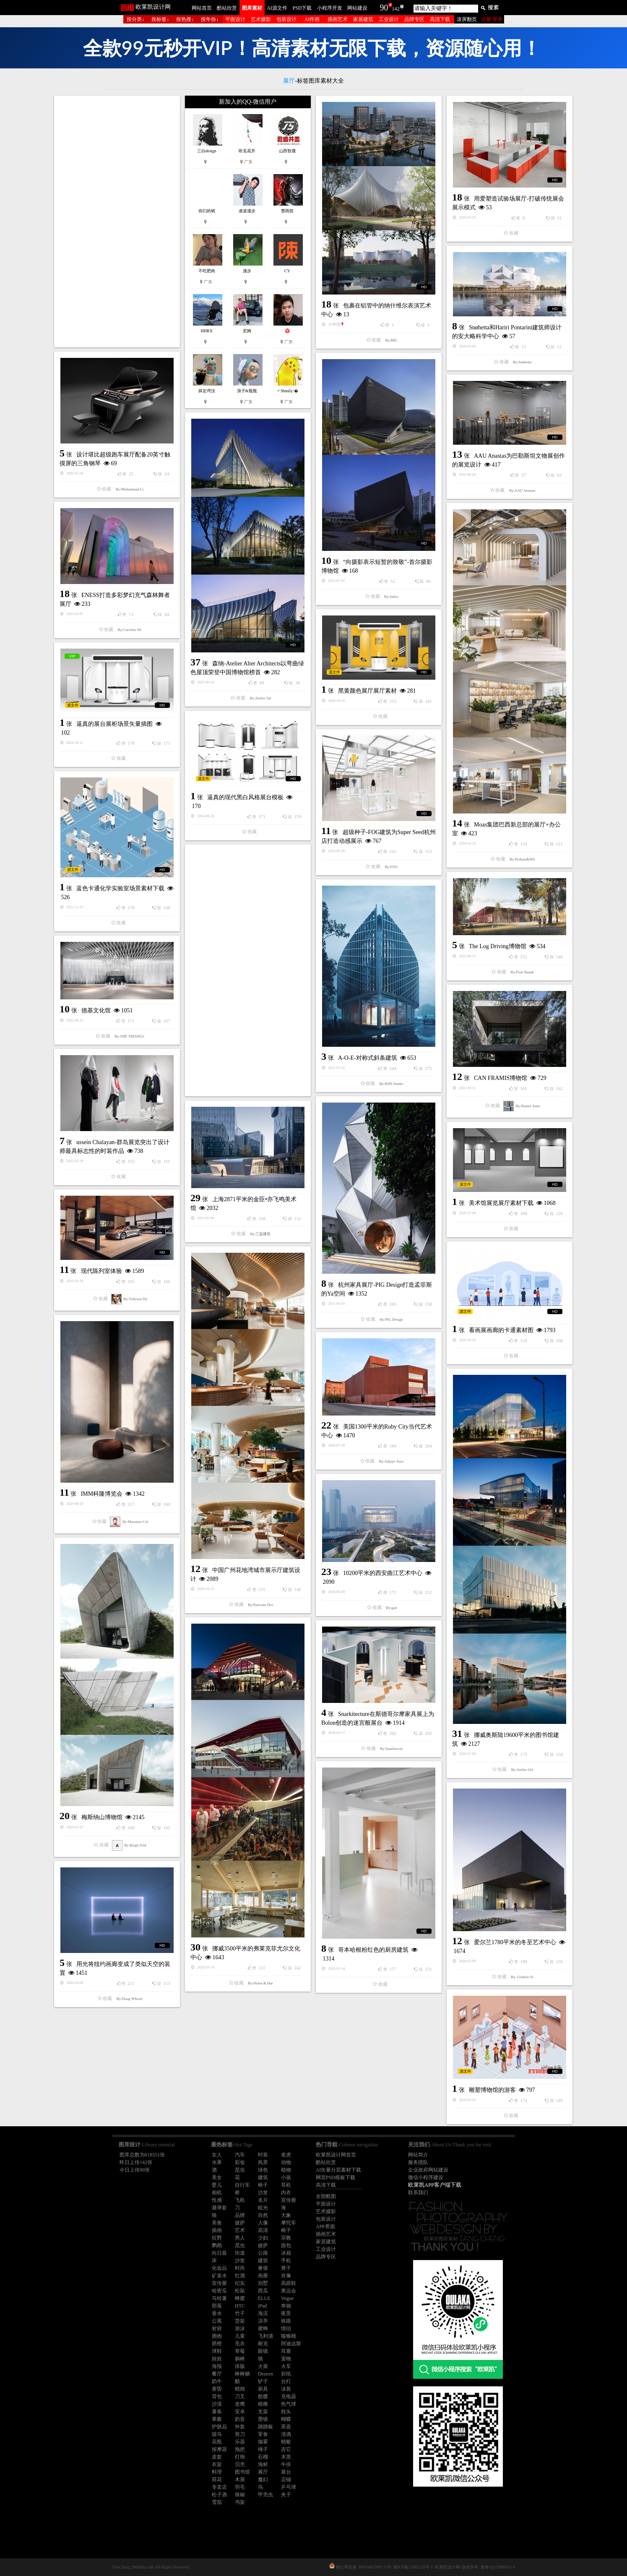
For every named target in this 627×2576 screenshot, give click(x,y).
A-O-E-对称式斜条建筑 (367, 1058)
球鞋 (217, 2351)
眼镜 (263, 2351)
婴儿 (217, 2185)
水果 (217, 2162)
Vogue (287, 2298)
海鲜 (263, 2464)
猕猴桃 (288, 2336)
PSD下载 (302, 8)
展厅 (263, 2472)
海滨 (263, 2313)
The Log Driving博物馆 (497, 946)
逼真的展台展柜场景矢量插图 (114, 724)
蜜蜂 (263, 2328)
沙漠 (217, 2404)
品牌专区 (414, 19)
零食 (263, 2434)
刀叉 (240, 2396)
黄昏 (217, 2389)
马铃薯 (219, 2298)
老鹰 (240, 2404)
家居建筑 (363, 19)
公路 (263, 2253)
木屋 (240, 2479)
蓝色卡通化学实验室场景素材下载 (120, 888)
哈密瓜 (219, 2291)
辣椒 (240, 2495)
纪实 (240, 2283)
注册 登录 (491, 19)
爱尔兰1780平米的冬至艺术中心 (515, 1942)
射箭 (217, 2328)
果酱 (217, 2419)
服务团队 (418, 2162)
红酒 (240, 2276)
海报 (217, 2366)
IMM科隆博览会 (102, 1494)
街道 (240, 2253)
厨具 (263, 2389)
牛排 (286, 2464)
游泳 (240, 2328)
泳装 (286, 2389)
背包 (217, 2396)
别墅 (263, 2283)
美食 (217, 2223)
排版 (240, 2366)
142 (396, 9)
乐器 (240, 2442)
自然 (263, 2215)
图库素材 (252, 8)
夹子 (286, 2495)
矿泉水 (219, 2276)
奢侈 (263, 2268)
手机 (286, 2260)
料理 (217, 2472)
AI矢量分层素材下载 (339, 2170)
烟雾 (263, 2442)
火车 (286, 2366)
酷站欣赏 (227, 8)
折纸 (286, 2374)
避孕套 (219, 2208)
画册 (263, 2276)
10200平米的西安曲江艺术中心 (382, 1573)
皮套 (217, 2457)
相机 (217, 2192)
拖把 (240, 2449)
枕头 (286, 2411)
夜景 (286, 2313)
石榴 (263, 2457)
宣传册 (288, 2200)
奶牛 (217, 2381)
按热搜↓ (185, 19)
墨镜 (263, 2419)
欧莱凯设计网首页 (336, 2155)
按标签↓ (160, 19)
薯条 (217, 2411)
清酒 (286, 2434)
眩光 (263, 2208)
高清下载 (440, 19)
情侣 (286, 2328)
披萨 (240, 2223)
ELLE (264, 2298)
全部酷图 (326, 2196)
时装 (263, 2155)
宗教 (286, 2238)
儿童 (240, 2336)
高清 (263, 2230)
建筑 (263, 2177)
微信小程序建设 (425, 2177)
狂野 (217, 2238)
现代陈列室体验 (101, 1271)
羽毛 (240, 2487)
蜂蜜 (240, 2298)
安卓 (240, 2411)
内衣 (286, 2192)
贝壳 (240, 2464)
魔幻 (263, 2479)
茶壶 (286, 2427)
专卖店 (219, 2487)
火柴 (263, 2366)
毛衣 (240, 2344)
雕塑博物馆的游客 (492, 2090)
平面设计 (235, 19)
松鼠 (240, 2291)
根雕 (263, 2404)
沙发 (263, 2192)
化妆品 (219, 2268)
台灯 (286, 2381)
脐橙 (217, 2344)
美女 (217, 2177)
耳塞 (286, 2351)
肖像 (286, 2276)
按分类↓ (135, 19)
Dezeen (265, 2374)
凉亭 (263, 2321)
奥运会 (288, 2291)
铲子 (263, 2381)
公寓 (217, 2321)
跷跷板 (265, 2427)
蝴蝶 (286, 2419)
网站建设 (357, 8)
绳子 (263, 2449)
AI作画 (312, 19)
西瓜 (263, 2291)
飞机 (240, 2200)
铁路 (286, 2321)
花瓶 (217, 2442)
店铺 (286, 2479)
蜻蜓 (286, 2442)
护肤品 (219, 2427)
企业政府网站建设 (428, 2170)
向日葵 (219, 2253)
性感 (217, 2200)
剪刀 (240, 2434)
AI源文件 (277, 8)
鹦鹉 (217, 2245)
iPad (262, 2306)
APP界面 (325, 2226)
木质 (286, 2457)
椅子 (263, 2185)
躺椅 (240, 2359)
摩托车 (288, 2223)
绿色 (263, 2170)
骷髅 (263, 2396)
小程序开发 (329, 8)
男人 (240, 2238)
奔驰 (286, 2306)
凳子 (286, 2268)
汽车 (240, 2155)
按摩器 (219, 2449)
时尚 (240, 2268)
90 (384, 7)
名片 (263, 2200)
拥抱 (217, 2336)
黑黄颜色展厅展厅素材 (367, 691)
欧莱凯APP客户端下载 (435, 2185)
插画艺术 (338, 19)
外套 (240, 2427)
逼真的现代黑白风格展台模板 (245, 797)
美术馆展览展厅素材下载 (501, 1203)
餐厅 (217, 2374)
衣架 (217, 2464)
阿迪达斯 (291, 2344)
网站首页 (202, 8)
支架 (263, 2411)
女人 (217, 2155)
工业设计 (389, 19)
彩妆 (240, 2162)
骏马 (217, 2434)
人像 (263, 2223)
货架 (240, 2321)
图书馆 (242, 2472)
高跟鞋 (288, 2283)
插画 (217, 2230)
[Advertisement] (117, 221)
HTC (240, 2306)
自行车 (242, 2185)
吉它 (286, 2449)
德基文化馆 (96, 1010)
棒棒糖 (242, 2374)
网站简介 (418, 2155)
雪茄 (217, 2502)
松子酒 (219, 2495)
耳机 (286, 2185)
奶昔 (240, 2419)
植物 (286, 2170)
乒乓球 (288, 2487)
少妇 (263, 2238)
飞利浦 (265, 2336)
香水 (217, 2313)
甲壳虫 (265, 2495)
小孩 (286, 2177)
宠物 (286, 2359)
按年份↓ (210, 19)
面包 (286, 2245)
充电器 (288, 2396)
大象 (286, 2215)
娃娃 (217, 2359)
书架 (240, 2502)
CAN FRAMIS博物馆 (500, 1078)
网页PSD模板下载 (335, 2177)
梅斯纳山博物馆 (101, 1817)
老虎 (286, 2155)
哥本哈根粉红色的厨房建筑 (373, 1950)
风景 (263, 2162)
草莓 (240, 2351)
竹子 (240, 2313)
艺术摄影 (261, 19)
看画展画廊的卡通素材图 (501, 1330)
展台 (286, 2472)
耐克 (263, 2344)
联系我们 (418, 2192)
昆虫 (240, 2170)
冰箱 (286, 2253)
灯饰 (240, 2457)
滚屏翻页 (467, 19)
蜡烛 (240, 2389)
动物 (286, 2162)
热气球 (288, 2404)
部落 (217, 2306)
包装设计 (286, 19)
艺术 (240, 2230)
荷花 (217, 2479)
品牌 (240, 2215)
